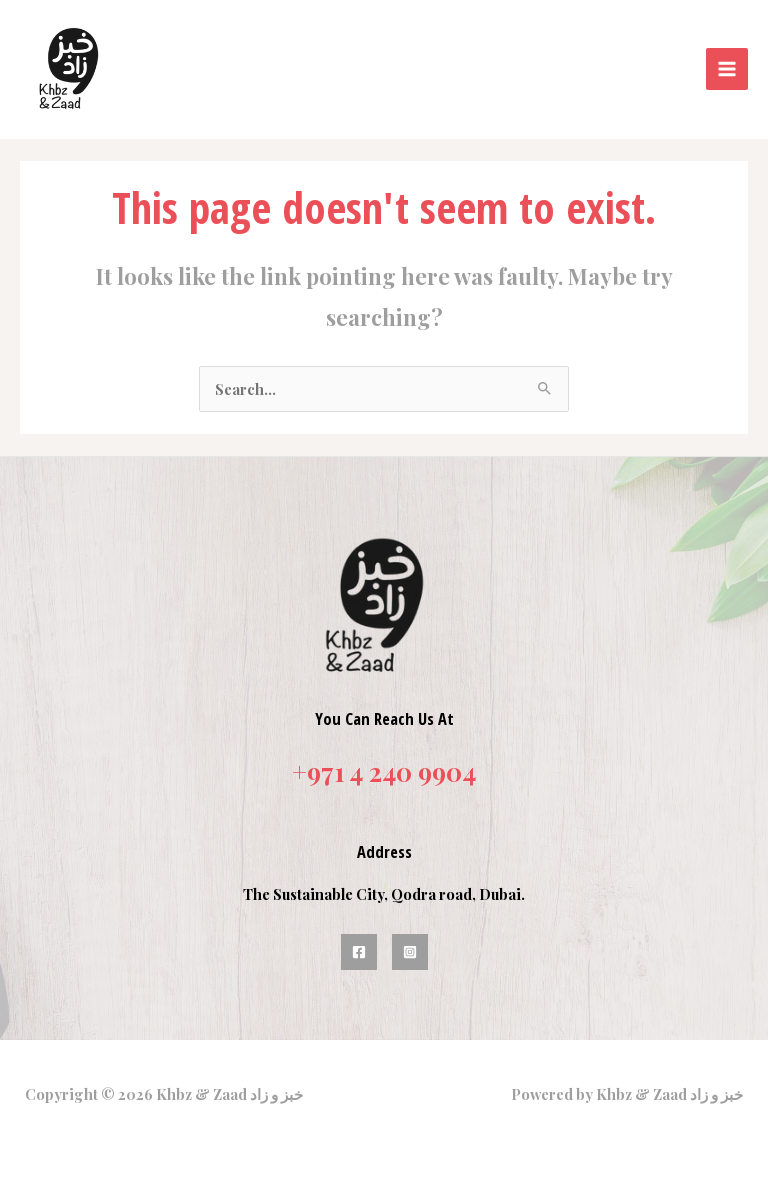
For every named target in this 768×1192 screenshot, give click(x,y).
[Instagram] (410, 943)
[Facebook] (359, 943)
